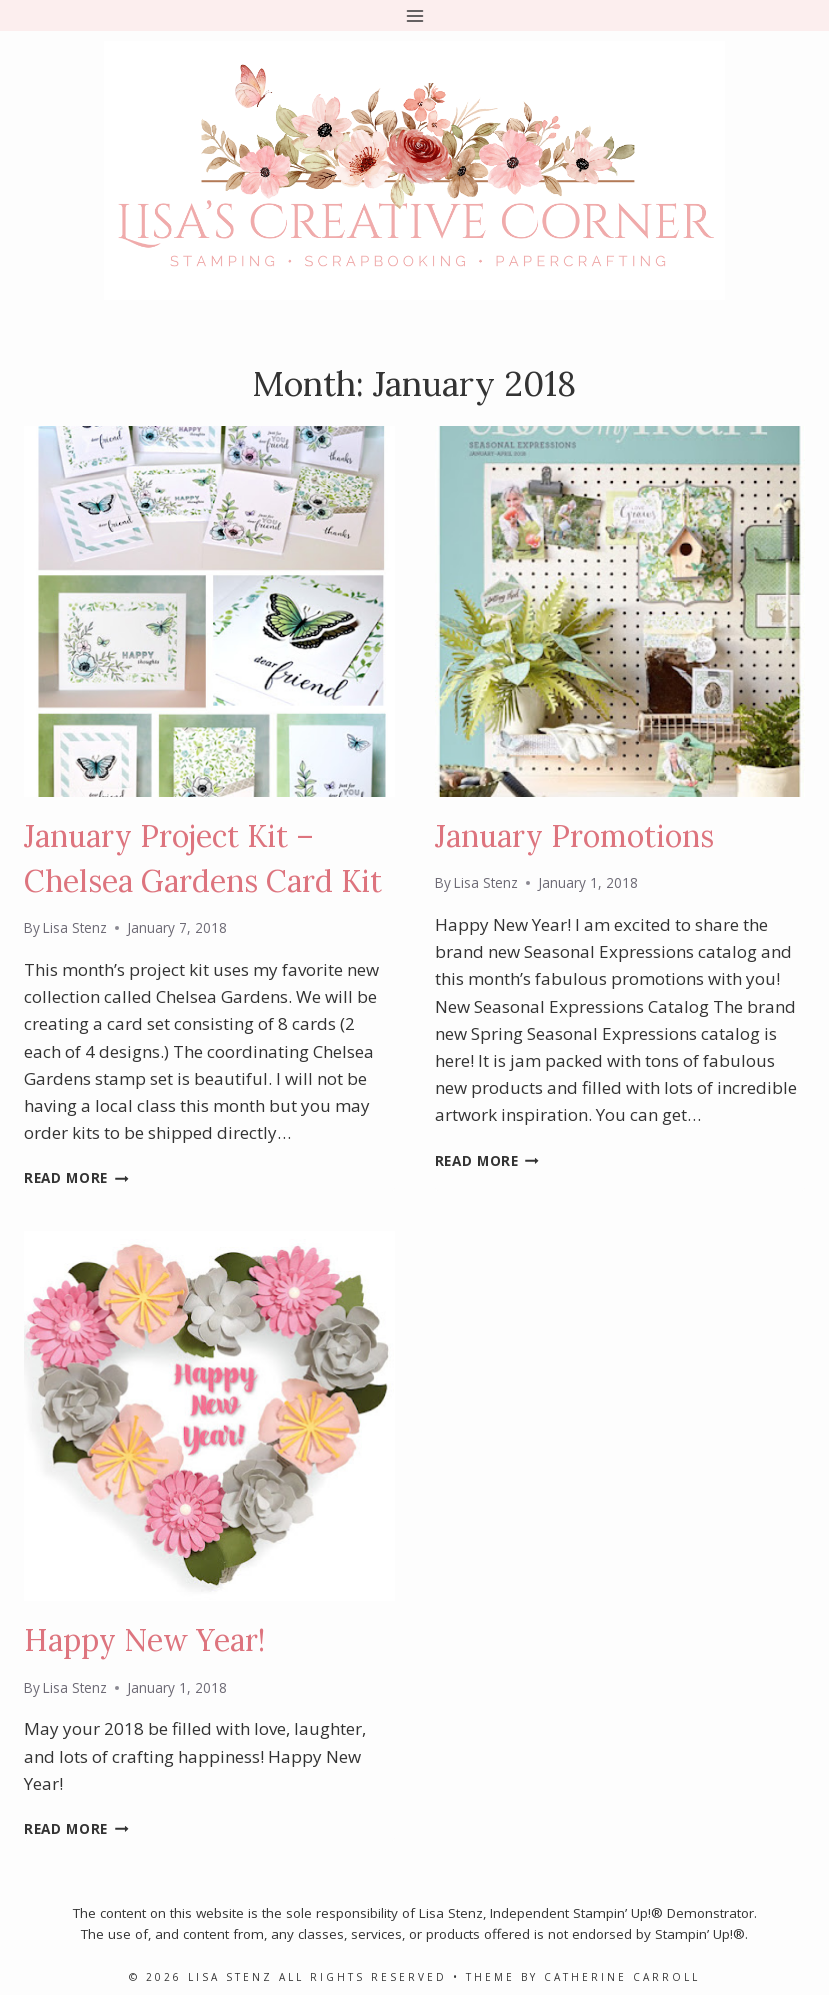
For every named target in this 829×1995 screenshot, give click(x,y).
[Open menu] (414, 15)
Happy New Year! (144, 1640)
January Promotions (574, 836)
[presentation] (209, 611)
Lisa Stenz (75, 927)
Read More (76, 1177)
